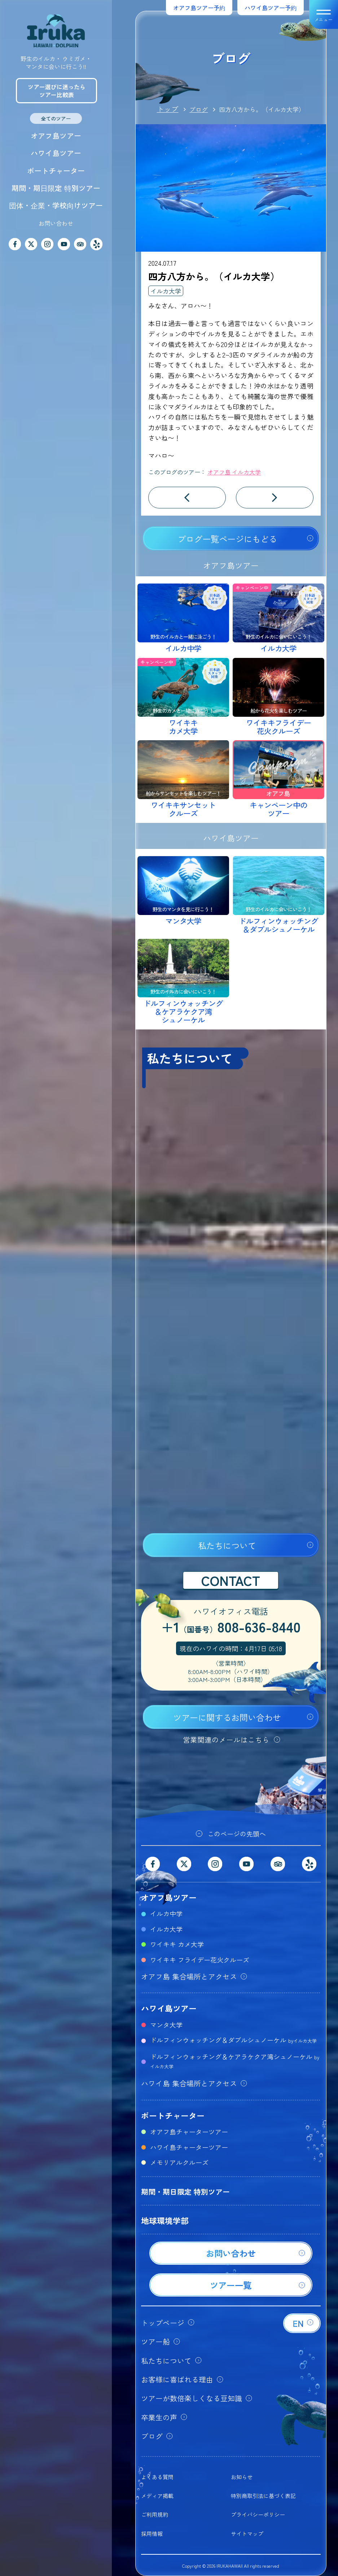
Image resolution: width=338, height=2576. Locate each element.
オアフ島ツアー (56, 135)
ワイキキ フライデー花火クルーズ (199, 1959)
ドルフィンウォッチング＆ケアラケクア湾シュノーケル (234, 2061)
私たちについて (227, 1545)
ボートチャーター (56, 170)
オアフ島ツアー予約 (199, 7)
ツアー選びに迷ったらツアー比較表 (56, 90)
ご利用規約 (154, 2514)
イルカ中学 (166, 1913)
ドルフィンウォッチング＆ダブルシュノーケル (233, 2039)
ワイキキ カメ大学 (177, 1944)
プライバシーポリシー (258, 2514)
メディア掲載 (157, 2495)
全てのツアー (56, 118)
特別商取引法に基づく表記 (263, 2495)
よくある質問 (157, 2477)
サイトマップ (247, 2533)
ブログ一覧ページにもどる (227, 539)
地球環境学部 (165, 2220)
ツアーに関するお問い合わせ (227, 1717)
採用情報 (152, 2533)
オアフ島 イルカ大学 (234, 472)
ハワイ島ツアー (56, 153)
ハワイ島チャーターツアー (189, 2147)
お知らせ (242, 2477)
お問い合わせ (56, 223)
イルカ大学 (165, 290)
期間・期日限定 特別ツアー (56, 188)
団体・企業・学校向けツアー (56, 205)
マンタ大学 (166, 2024)
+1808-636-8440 (230, 1627)
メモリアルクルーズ (179, 2162)
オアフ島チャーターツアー (189, 2131)
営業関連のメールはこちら (226, 1739)
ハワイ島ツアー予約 (271, 7)
